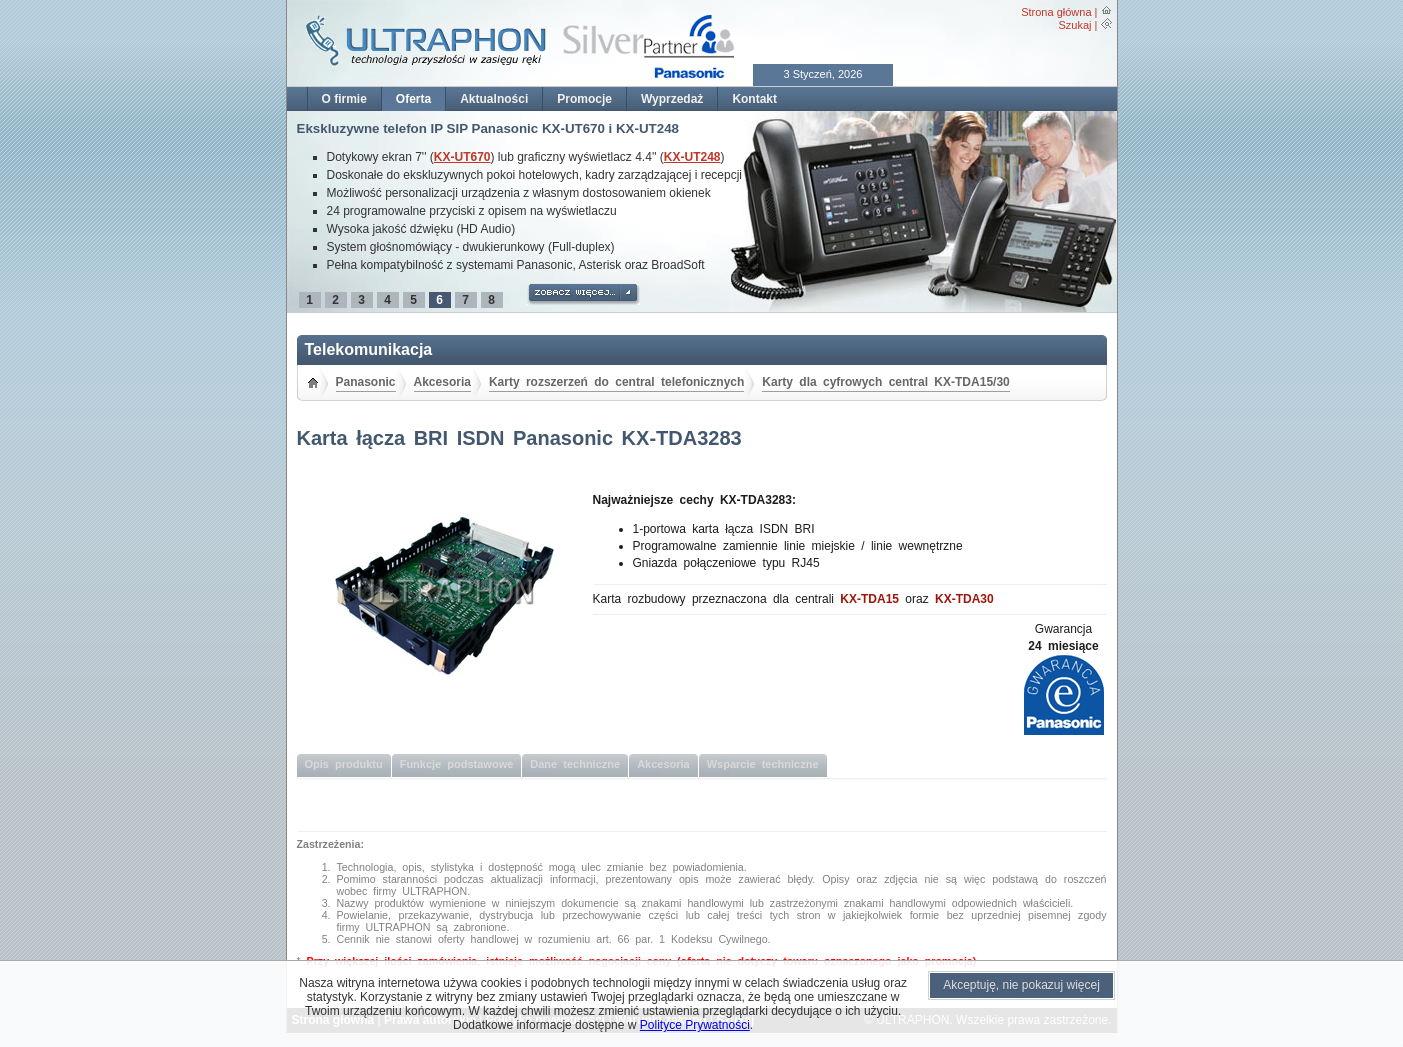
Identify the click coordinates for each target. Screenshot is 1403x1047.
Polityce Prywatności (695, 1025)
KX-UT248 (692, 157)
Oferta (413, 99)
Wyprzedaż (672, 99)
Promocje (584, 99)
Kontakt (754, 99)
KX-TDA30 (964, 599)
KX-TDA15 (869, 599)
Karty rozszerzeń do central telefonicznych (616, 382)
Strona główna (1056, 12)
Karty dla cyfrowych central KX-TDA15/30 (885, 382)
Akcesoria (442, 382)
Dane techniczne (575, 764)
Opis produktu (344, 764)
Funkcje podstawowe (457, 764)
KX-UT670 (462, 157)
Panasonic (366, 382)
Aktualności (494, 99)
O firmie (344, 99)
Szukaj (1074, 25)
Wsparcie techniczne (763, 764)
